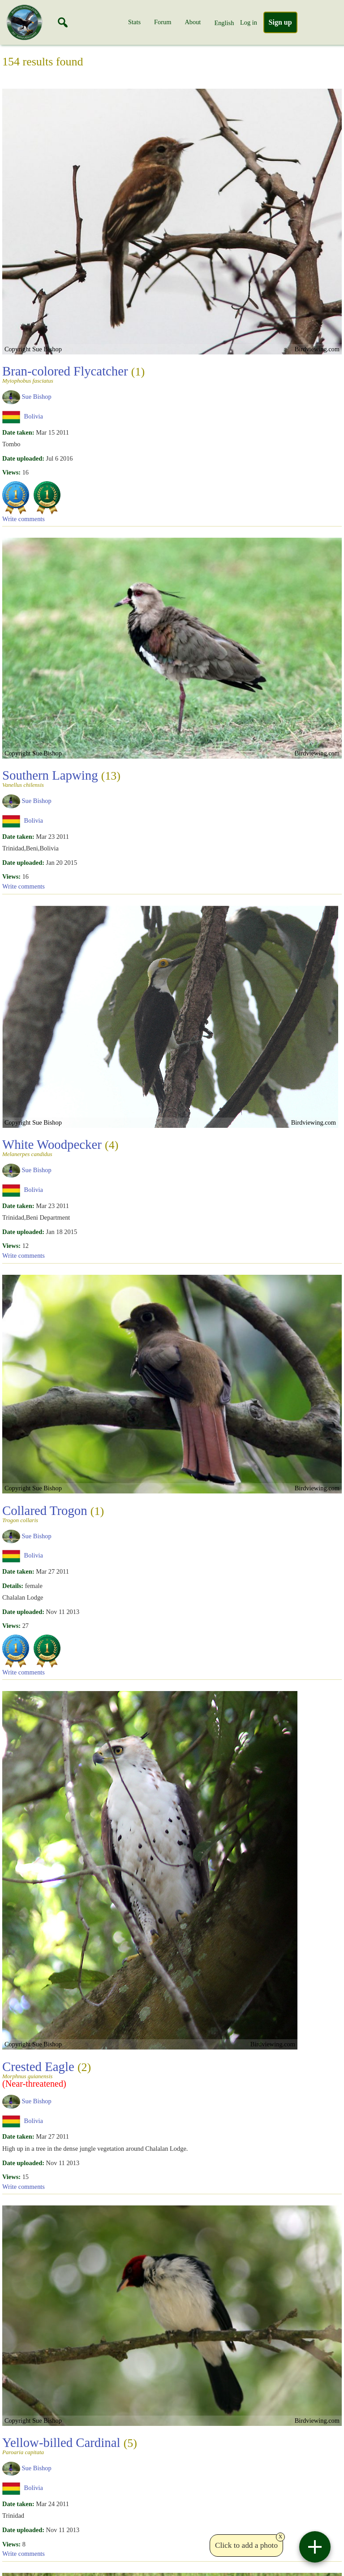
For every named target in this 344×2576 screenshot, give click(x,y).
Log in (248, 22)
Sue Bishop (37, 396)
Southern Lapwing (61, 778)
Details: (12, 1585)
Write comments (23, 518)
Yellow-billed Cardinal (69, 2445)
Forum (162, 22)
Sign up (280, 22)
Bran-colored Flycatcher (73, 374)
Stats (134, 22)
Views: (11, 472)
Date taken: (18, 432)
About (193, 22)
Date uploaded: (23, 458)
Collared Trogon (53, 1513)
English (224, 22)
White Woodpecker (60, 1147)
